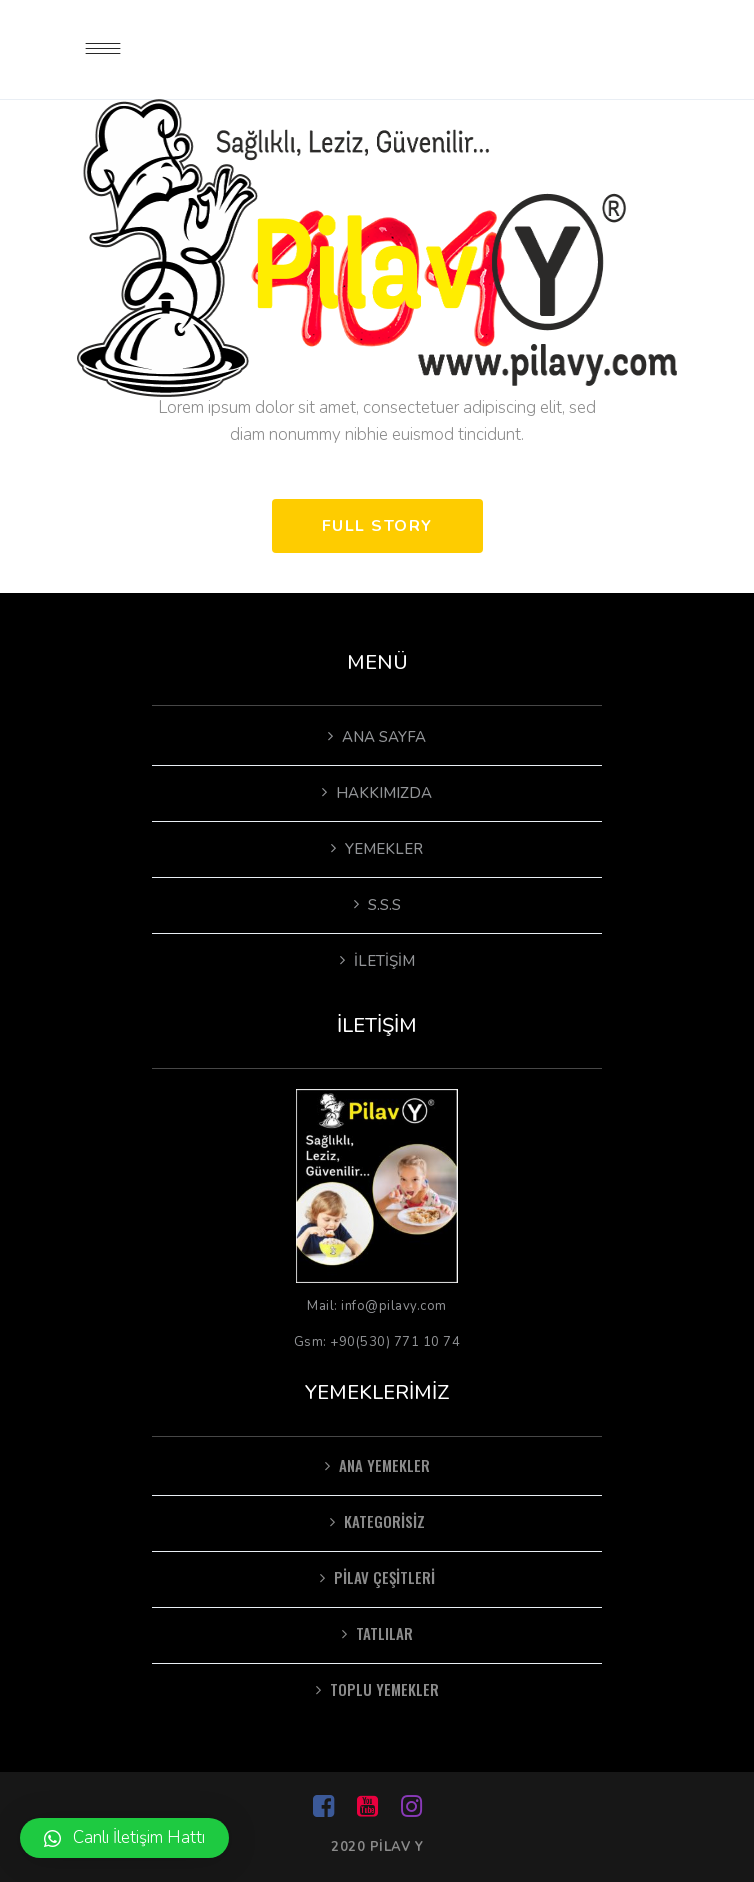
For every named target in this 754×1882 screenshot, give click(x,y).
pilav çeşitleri (384, 1577)
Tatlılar (384, 1633)
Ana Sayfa (384, 737)
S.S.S (384, 905)
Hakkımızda (384, 793)
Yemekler (384, 849)
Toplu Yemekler (384, 1689)
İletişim (384, 961)
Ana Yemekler (384, 1465)
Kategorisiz (384, 1521)
